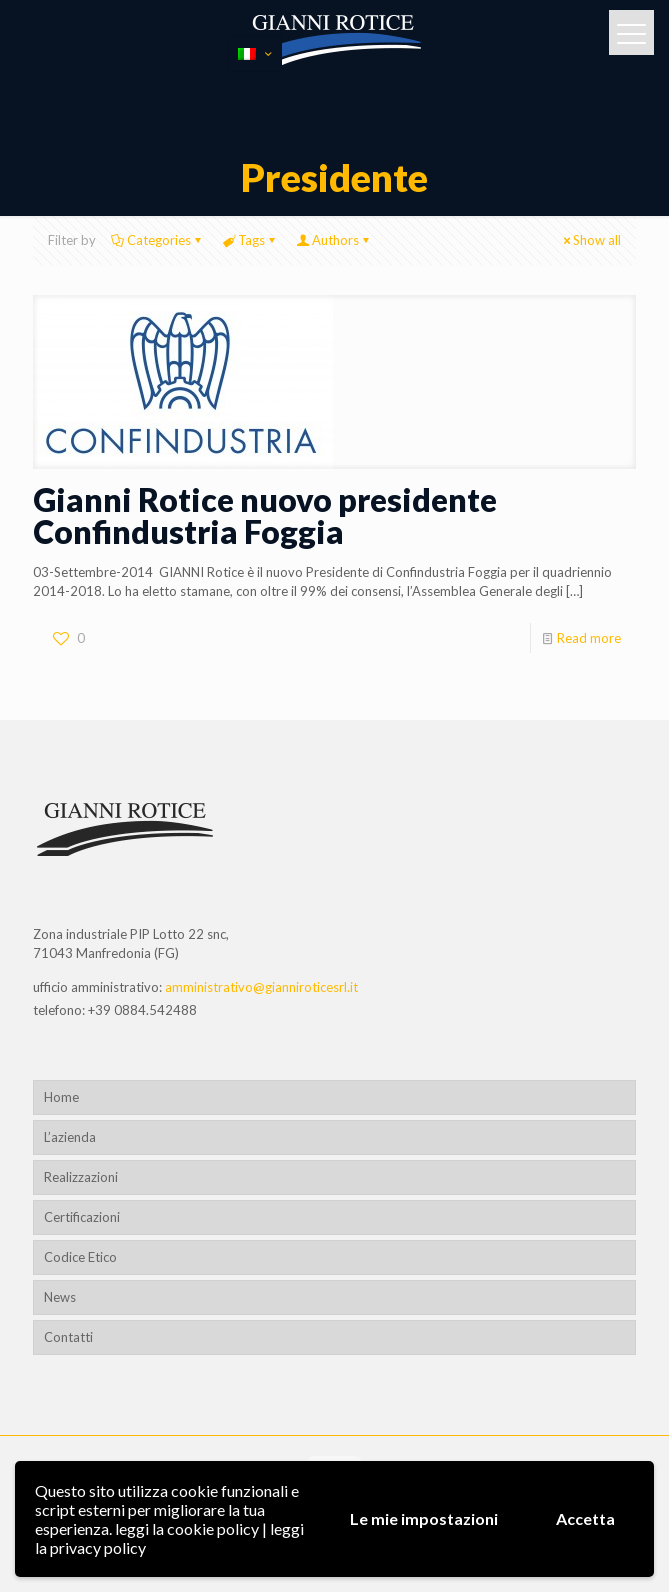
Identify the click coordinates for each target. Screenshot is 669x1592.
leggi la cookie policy (187, 1528)
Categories (157, 240)
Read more (589, 638)
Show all (590, 240)
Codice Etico (80, 1257)
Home (61, 1097)
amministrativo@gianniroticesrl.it (261, 987)
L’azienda (70, 1137)
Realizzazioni (81, 1177)
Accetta (585, 1518)
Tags (250, 240)
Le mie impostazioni (424, 1518)
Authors (334, 240)
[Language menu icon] (254, 53)
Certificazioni (82, 1217)
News (60, 1297)
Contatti (68, 1337)
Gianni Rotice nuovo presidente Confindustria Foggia (265, 515)
